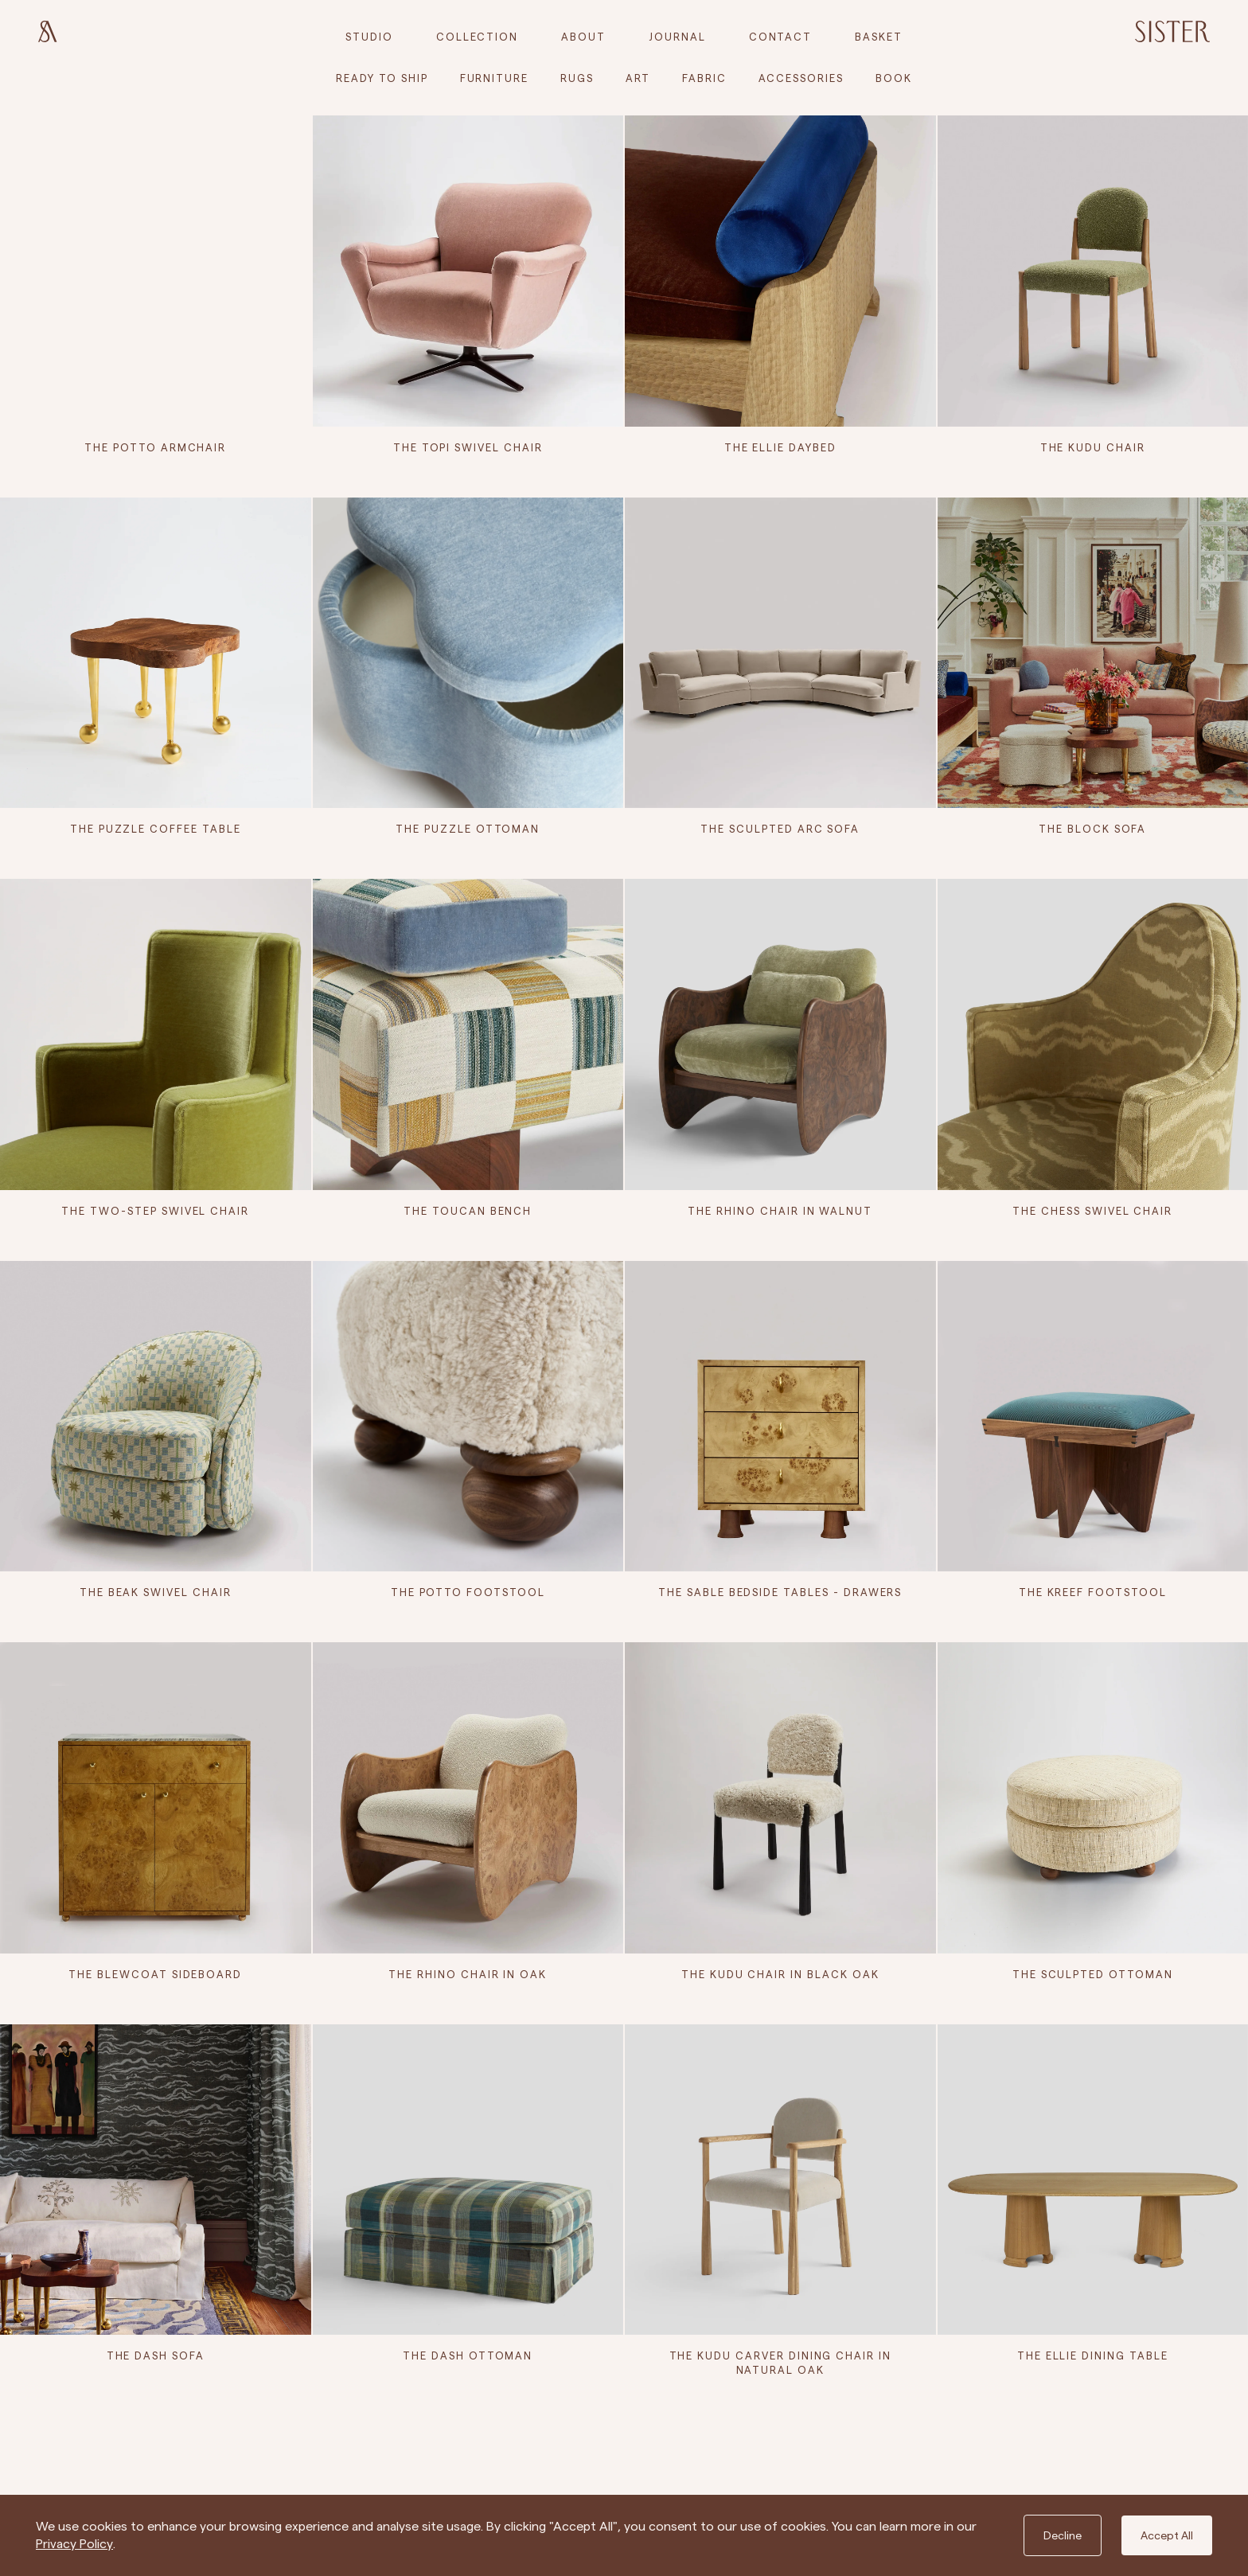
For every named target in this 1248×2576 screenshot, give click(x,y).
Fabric (704, 78)
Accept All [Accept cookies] (1167, 2535)
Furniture (494, 78)
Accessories (801, 78)
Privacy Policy (74, 2544)
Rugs (577, 78)
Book (894, 78)
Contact (781, 36)
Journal (677, 36)
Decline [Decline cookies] (1062, 2535)
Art (638, 78)
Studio (369, 36)
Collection (477, 36)
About (583, 36)
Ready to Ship (381, 78)
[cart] (879, 36)
